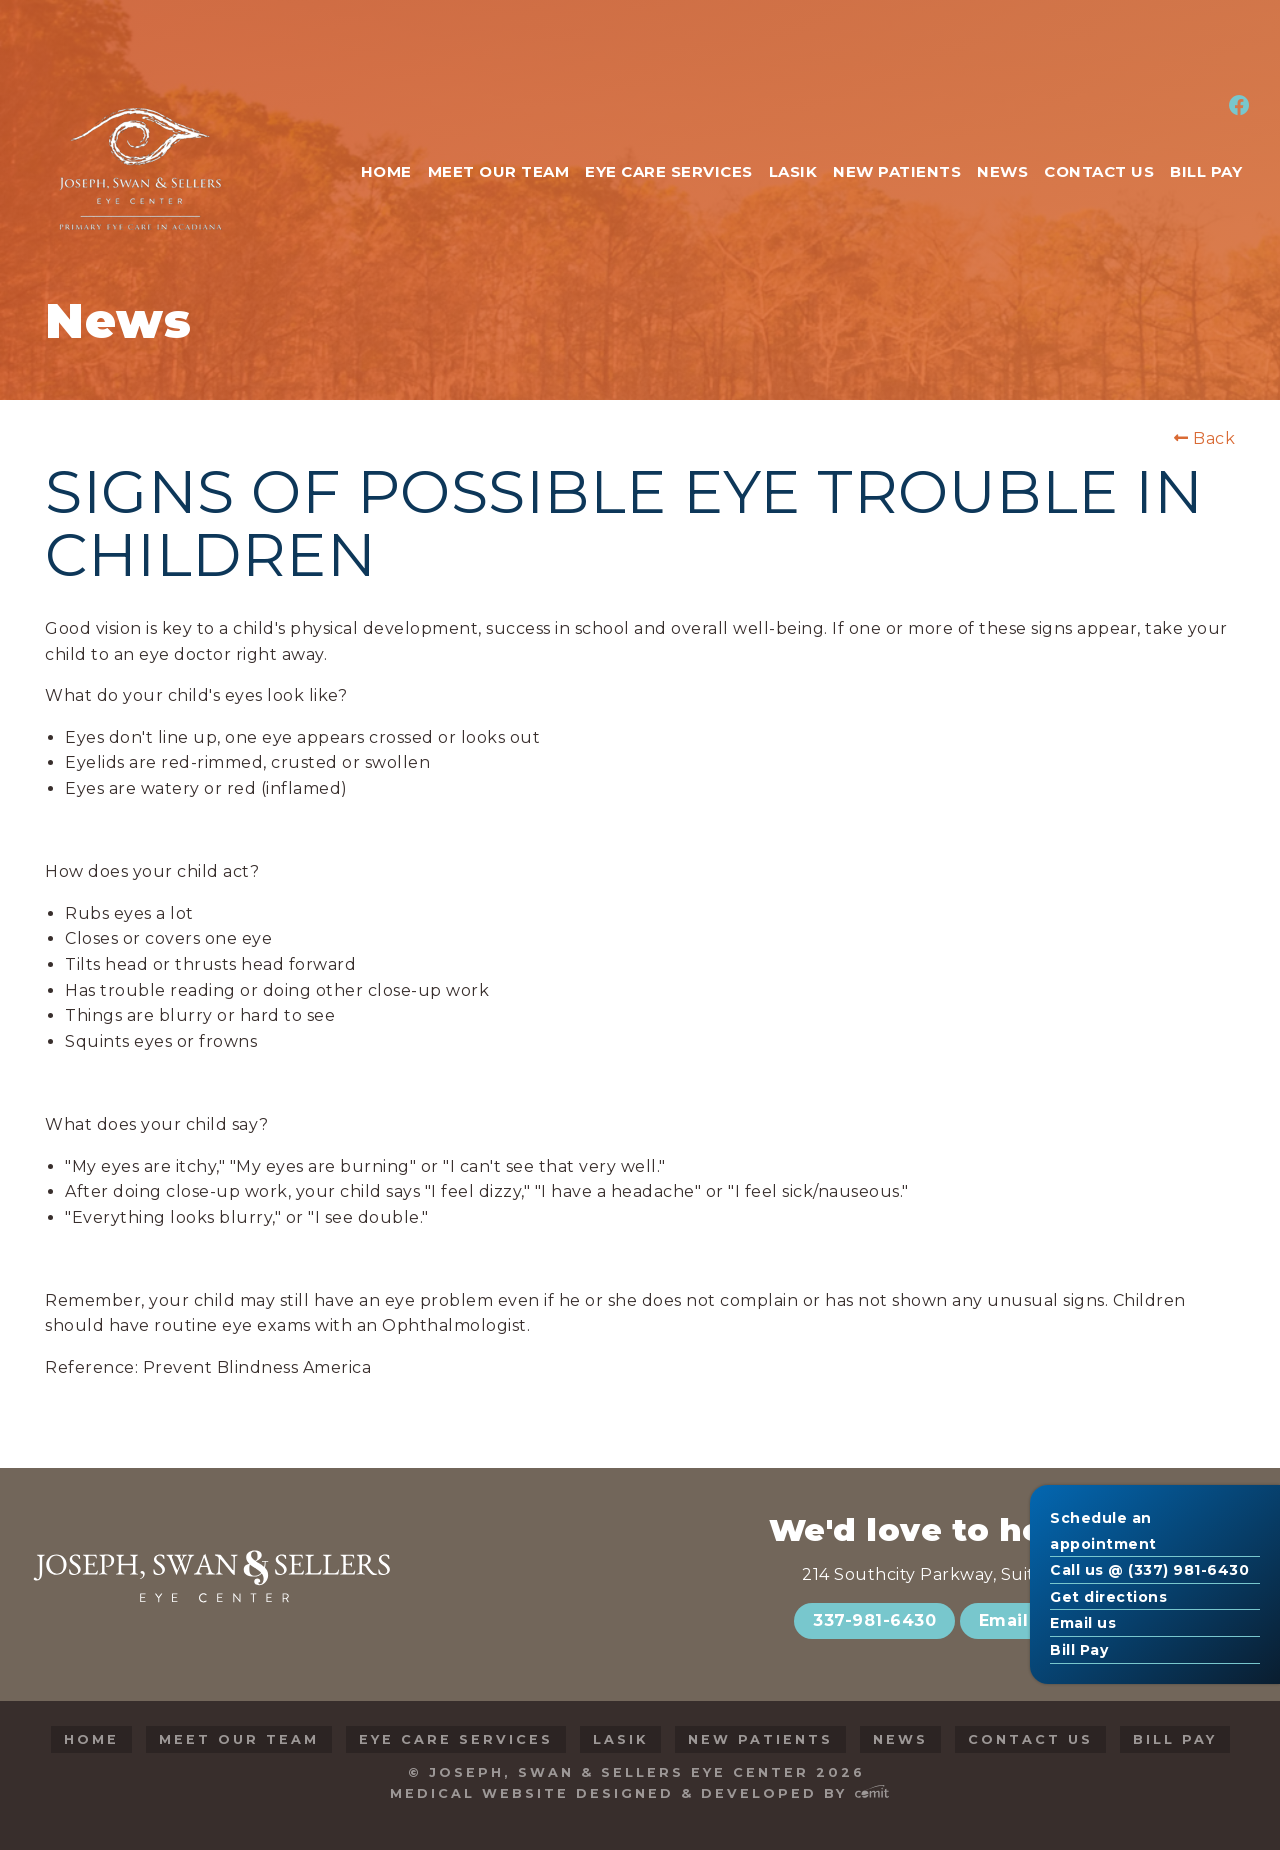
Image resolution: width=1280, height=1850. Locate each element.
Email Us (1017, 1620)
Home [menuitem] (386, 171)
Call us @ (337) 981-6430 (1149, 1570)
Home (91, 1739)
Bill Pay (1079, 1650)
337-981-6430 (874, 1620)
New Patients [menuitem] (897, 171)
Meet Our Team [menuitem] (499, 171)
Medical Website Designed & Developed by (639, 1793)
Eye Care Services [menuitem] (669, 171)
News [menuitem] (1002, 171)
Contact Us (1030, 1739)
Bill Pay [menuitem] (1206, 171)
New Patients (760, 1739)
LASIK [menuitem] (793, 171)
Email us (1083, 1623)
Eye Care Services (456, 1739)
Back (1204, 439)
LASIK (620, 1739)
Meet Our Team (239, 1739)
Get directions (1108, 1597)
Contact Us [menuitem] (1099, 171)
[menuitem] (1236, 107)
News (900, 1739)
